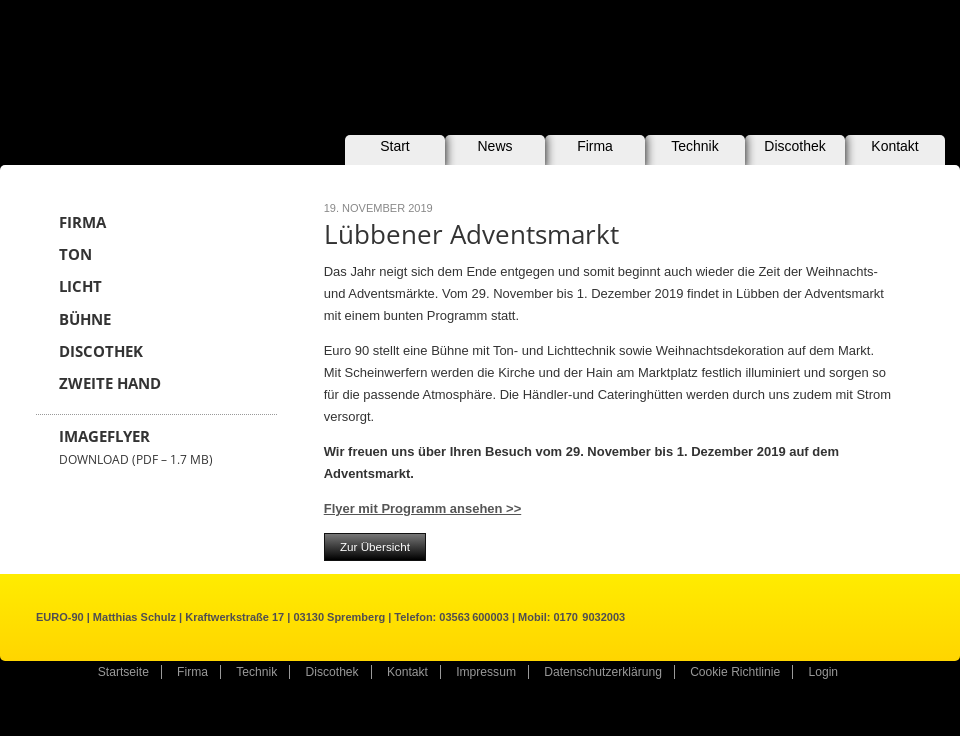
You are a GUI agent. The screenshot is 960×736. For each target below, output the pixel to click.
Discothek (794, 146)
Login (823, 672)
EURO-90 (177, 57)
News (495, 146)
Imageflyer (136, 447)
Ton (75, 254)
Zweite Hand (110, 383)
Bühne (85, 319)
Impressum (486, 672)
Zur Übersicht (375, 546)
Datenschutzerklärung (603, 672)
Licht (80, 286)
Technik (694, 146)
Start (395, 146)
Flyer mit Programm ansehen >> (423, 508)
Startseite (123, 672)
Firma (595, 146)
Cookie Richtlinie (735, 672)
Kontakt (894, 146)
